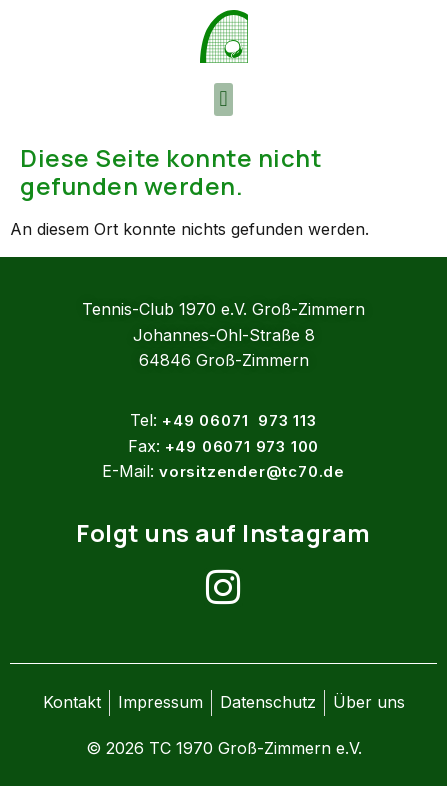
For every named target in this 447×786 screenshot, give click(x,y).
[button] (223, 99)
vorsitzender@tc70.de (252, 471)
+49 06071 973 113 (239, 420)
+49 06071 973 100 (242, 446)
